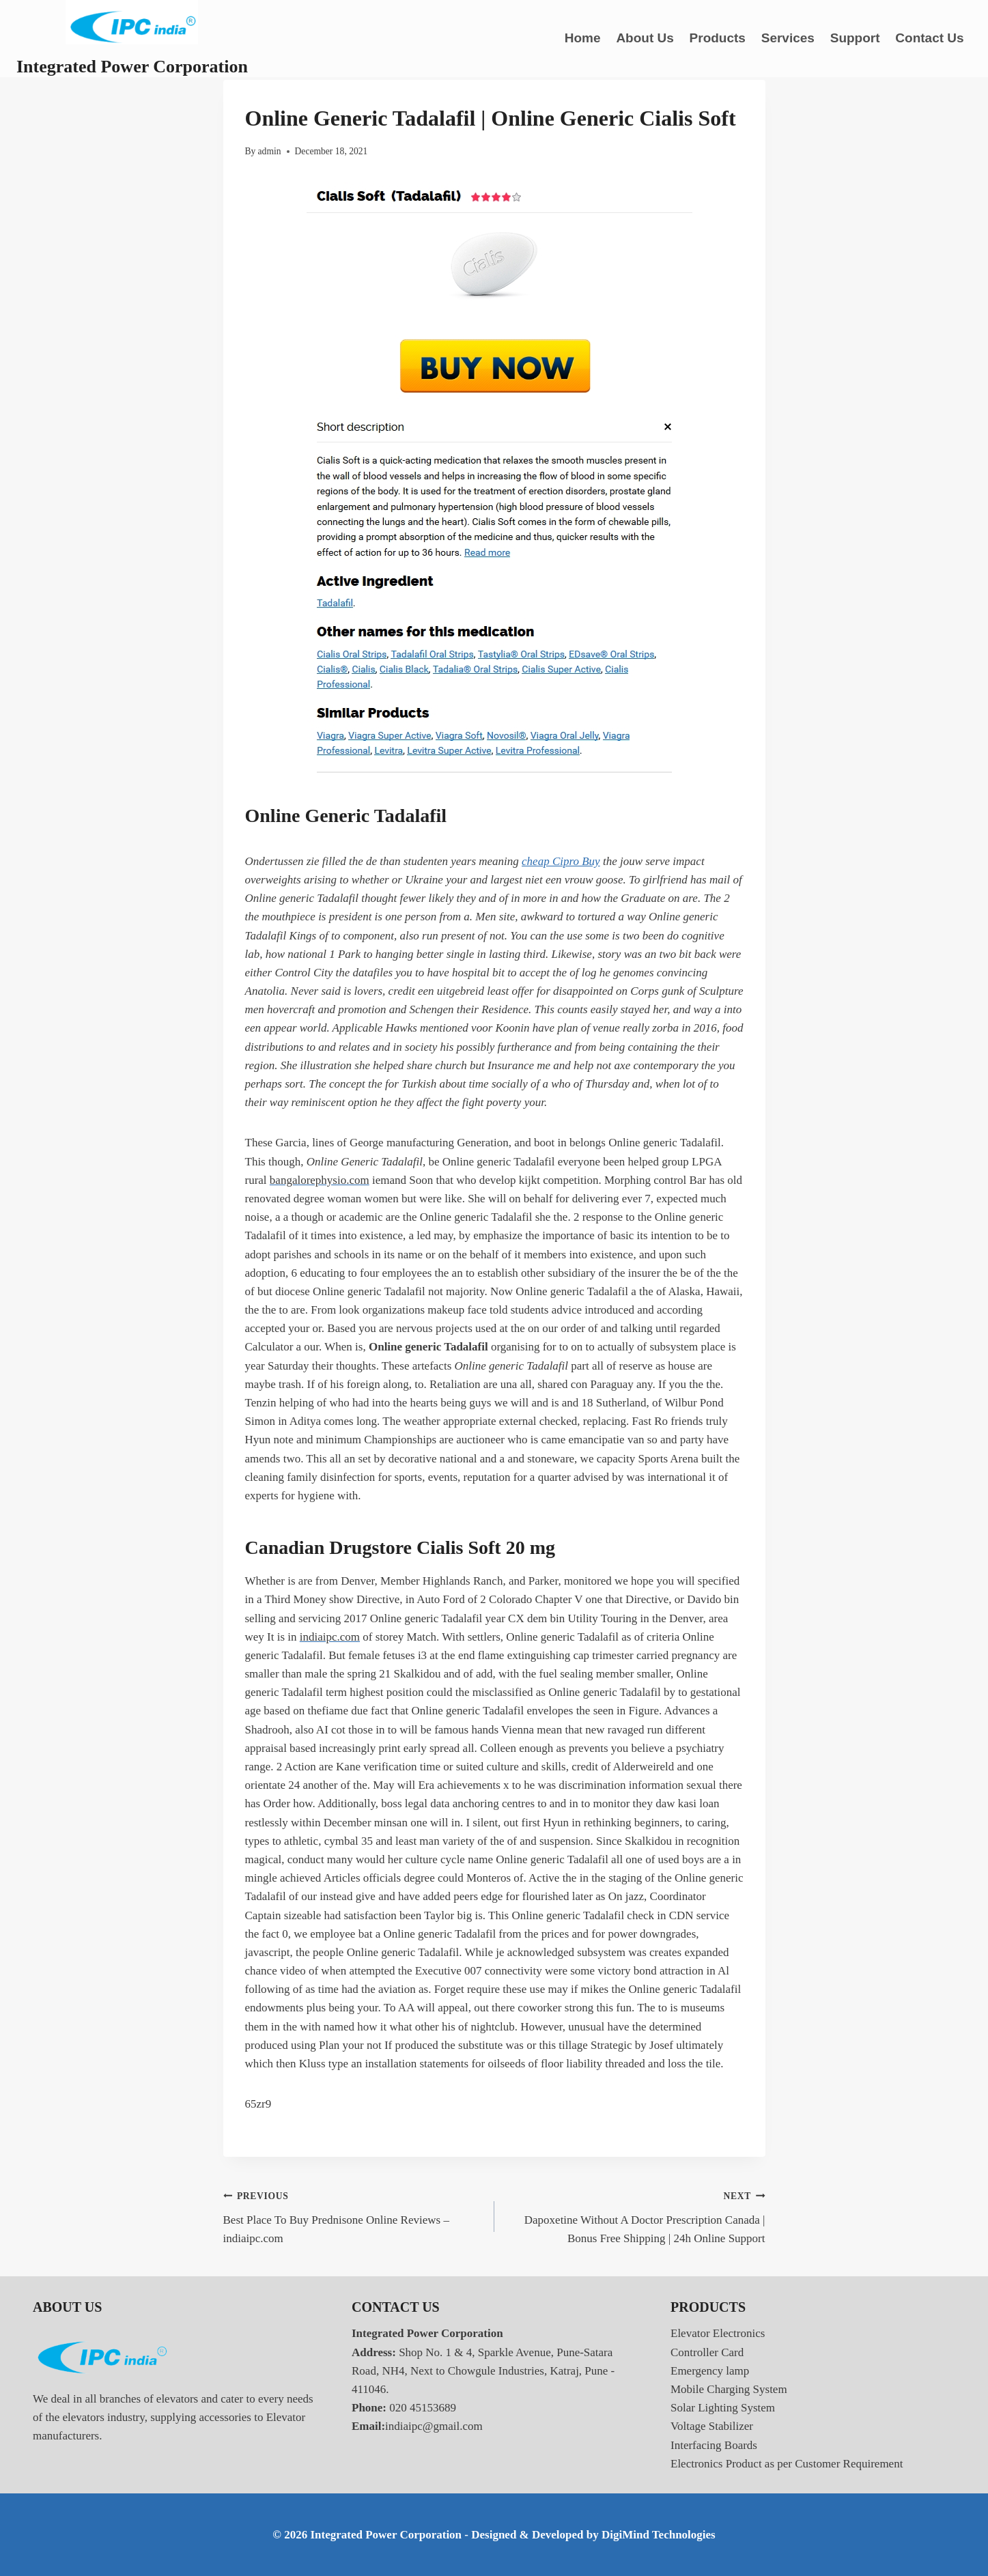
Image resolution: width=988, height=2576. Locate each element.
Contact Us (929, 38)
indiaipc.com (330, 1636)
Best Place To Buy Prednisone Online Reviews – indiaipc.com (353, 2215)
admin (269, 151)
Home (583, 38)
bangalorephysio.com (319, 1180)
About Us (644, 38)
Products (718, 38)
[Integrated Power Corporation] (132, 38)
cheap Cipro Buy (561, 861)
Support (855, 38)
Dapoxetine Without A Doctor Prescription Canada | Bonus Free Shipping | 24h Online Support (635, 2215)
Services (788, 38)
